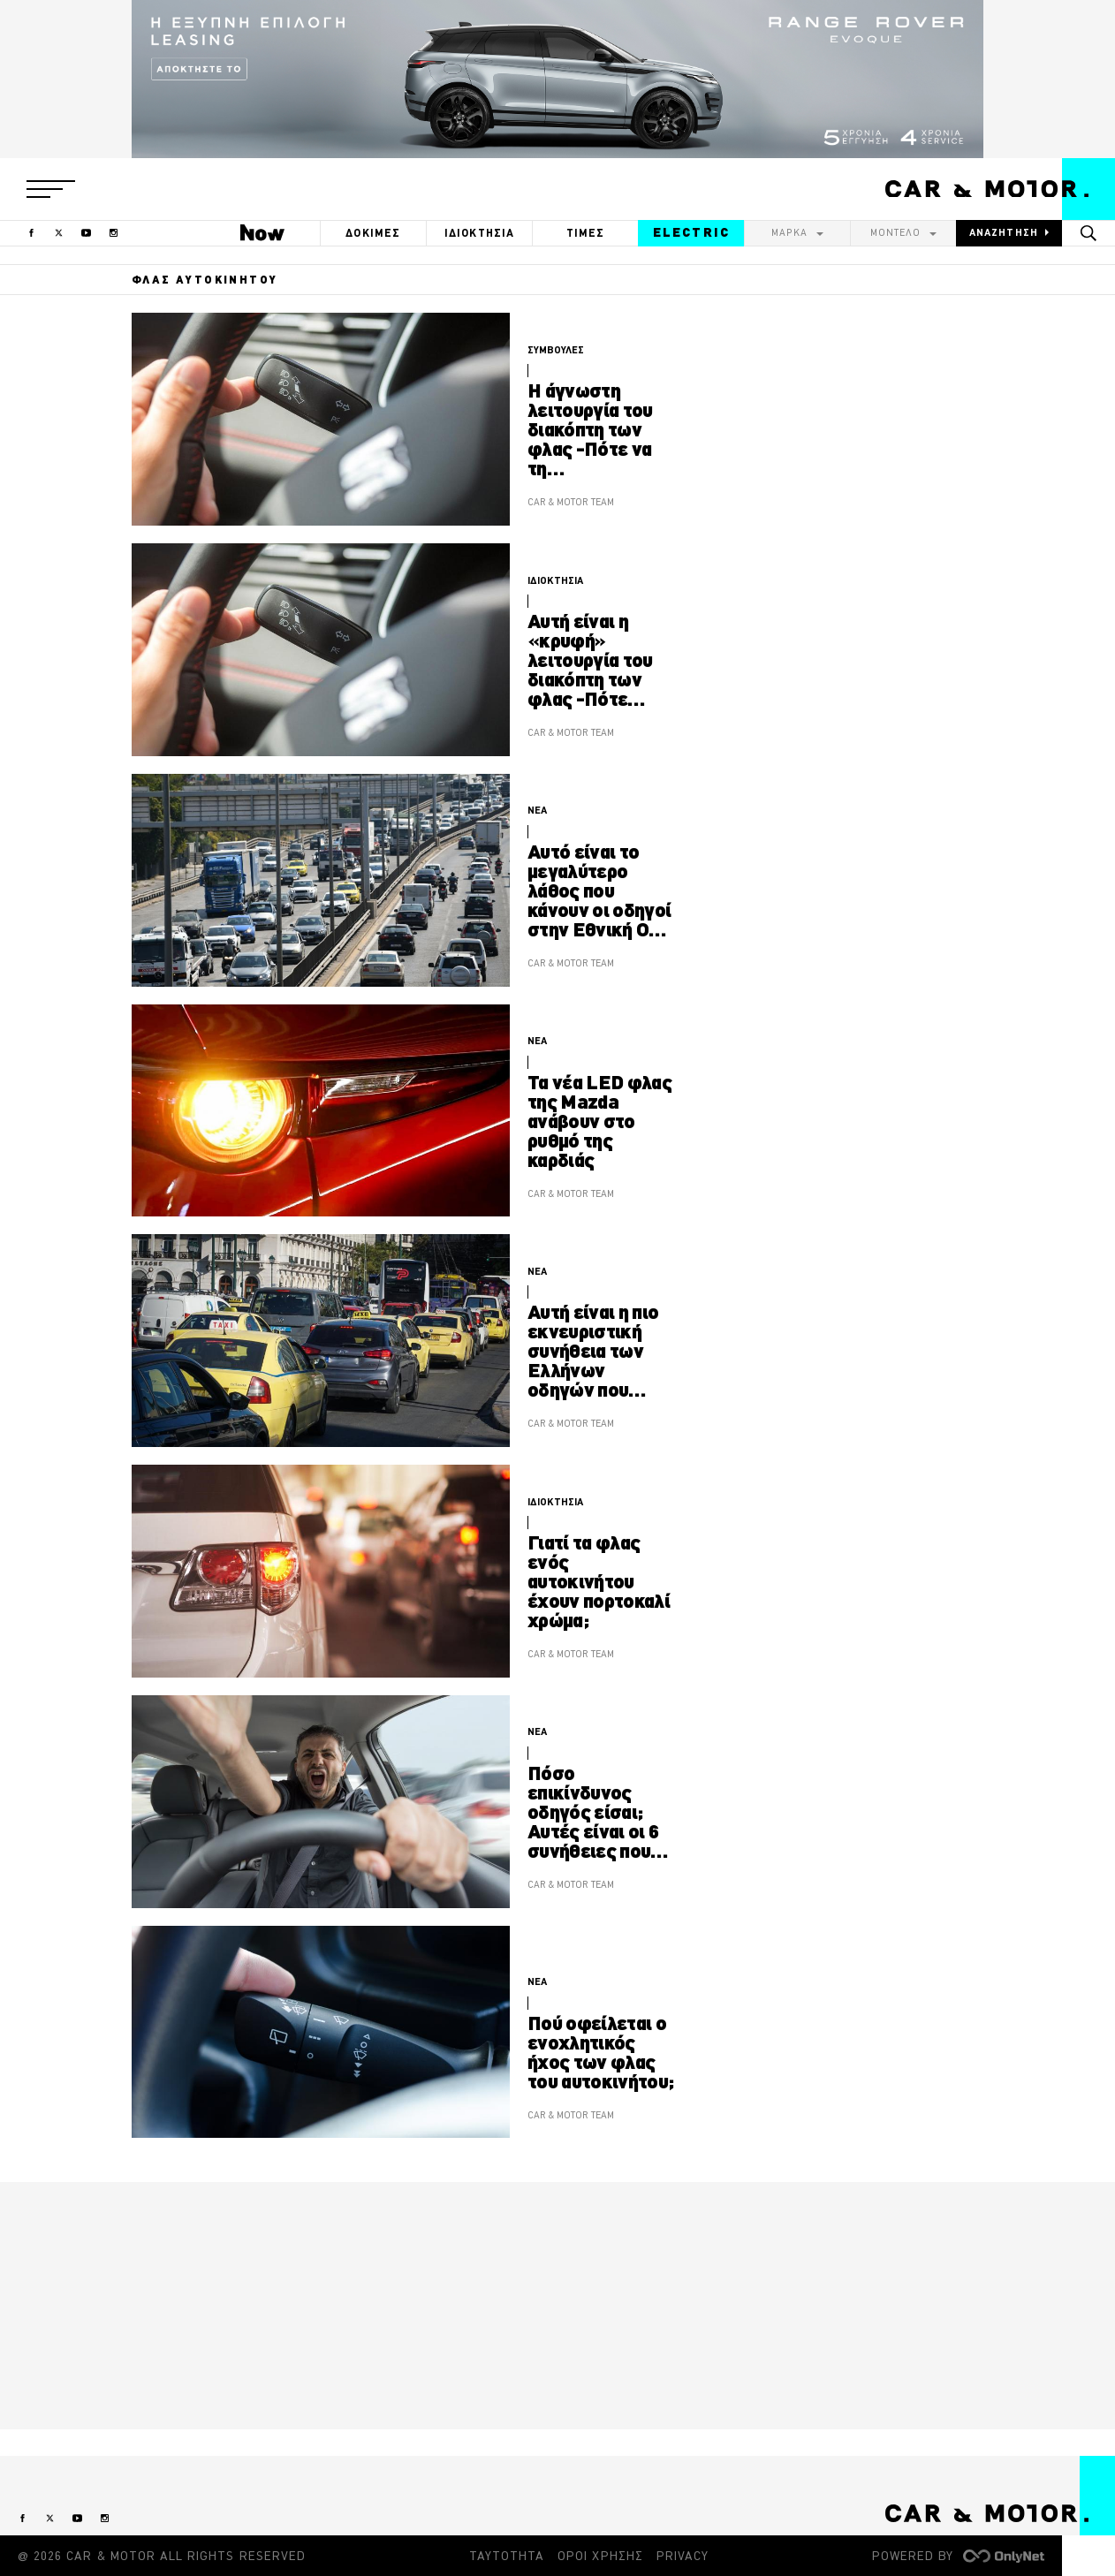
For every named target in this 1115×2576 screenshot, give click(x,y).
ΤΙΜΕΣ (585, 233)
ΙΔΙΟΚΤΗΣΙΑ (479, 233)
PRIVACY (682, 2556)
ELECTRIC (691, 232)
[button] (51, 189)
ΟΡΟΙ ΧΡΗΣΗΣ (600, 2556)
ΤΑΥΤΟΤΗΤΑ (506, 2556)
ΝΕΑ (537, 810)
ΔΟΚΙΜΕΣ (372, 233)
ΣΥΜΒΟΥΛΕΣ (555, 350)
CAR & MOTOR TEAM (570, 501)
